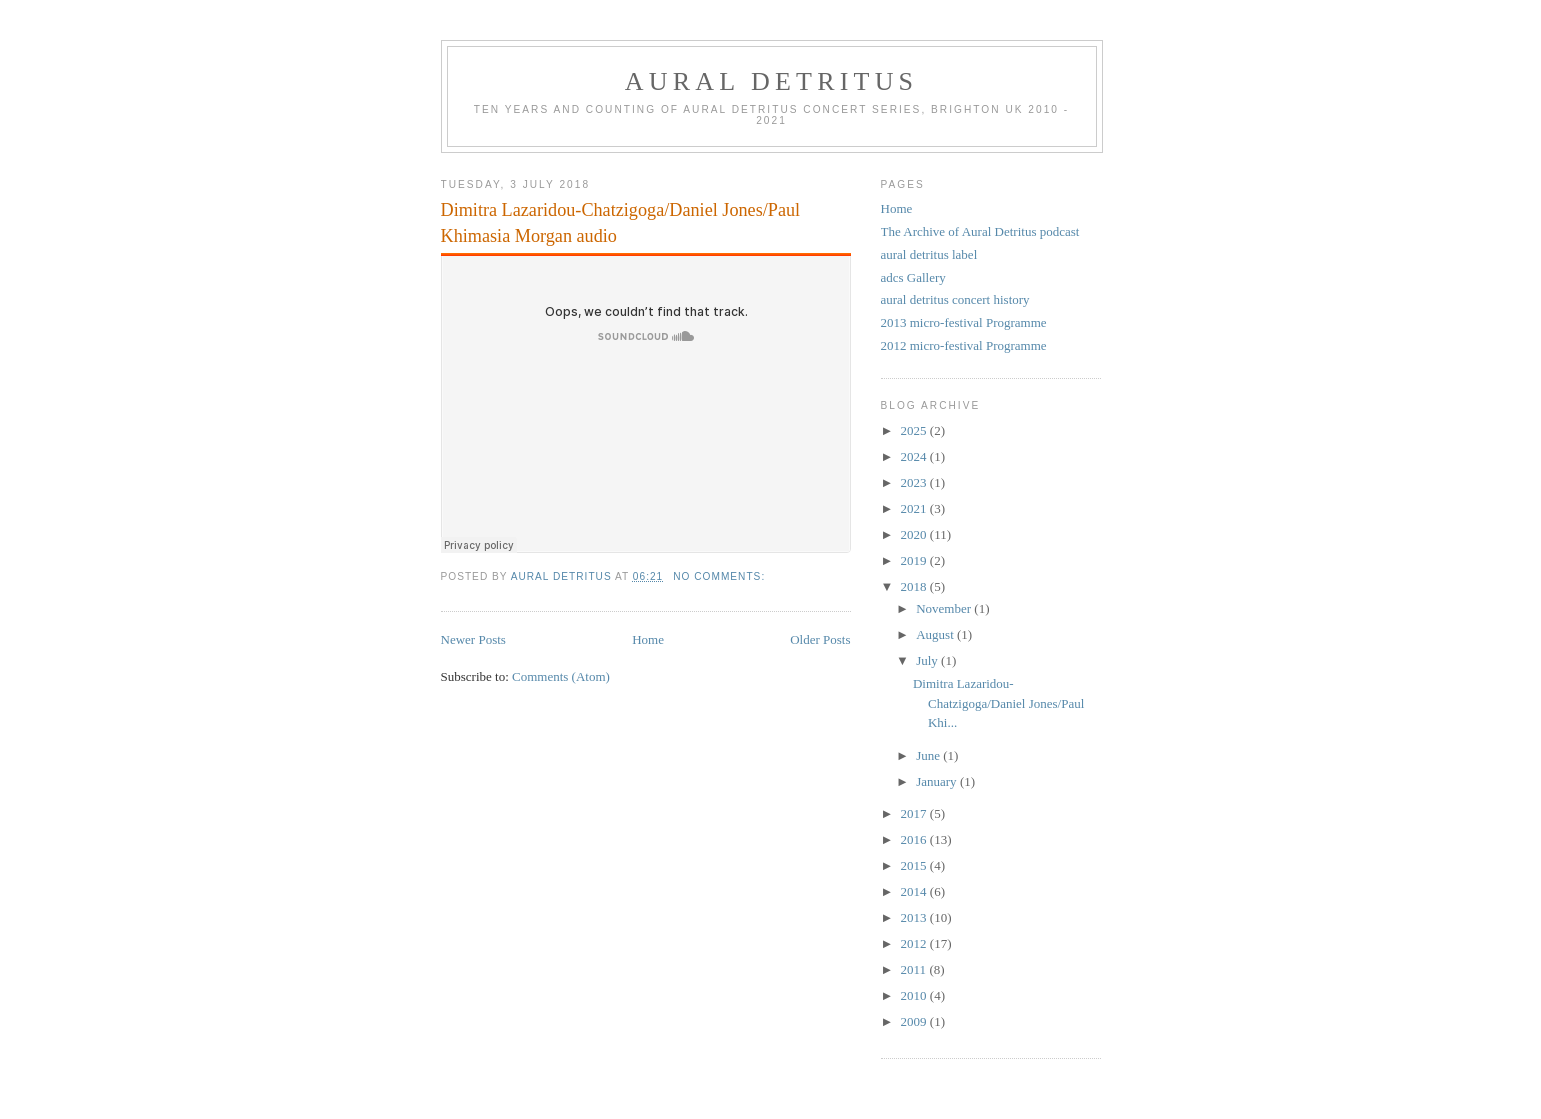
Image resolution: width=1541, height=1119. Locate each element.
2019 (915, 560)
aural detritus (772, 81)
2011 (915, 969)
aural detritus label (929, 254)
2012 (915, 943)
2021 (915, 508)
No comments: (721, 576)
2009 (915, 1021)
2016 (915, 839)
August (936, 634)
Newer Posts (473, 639)
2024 (915, 456)
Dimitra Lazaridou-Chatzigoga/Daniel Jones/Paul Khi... (998, 703)
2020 (915, 534)
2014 (915, 891)
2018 (915, 586)
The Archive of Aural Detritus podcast (980, 231)
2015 (915, 865)
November (945, 608)
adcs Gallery (913, 277)
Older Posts (820, 639)
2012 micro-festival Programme (964, 345)
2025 (915, 430)
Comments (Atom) (561, 676)
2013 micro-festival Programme (964, 322)
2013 (915, 917)
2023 (915, 482)
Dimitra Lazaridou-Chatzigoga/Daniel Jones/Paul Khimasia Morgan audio (621, 222)
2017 (915, 813)
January (938, 781)
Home (648, 639)
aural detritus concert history (955, 299)
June (929, 755)
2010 (915, 995)
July (928, 660)
